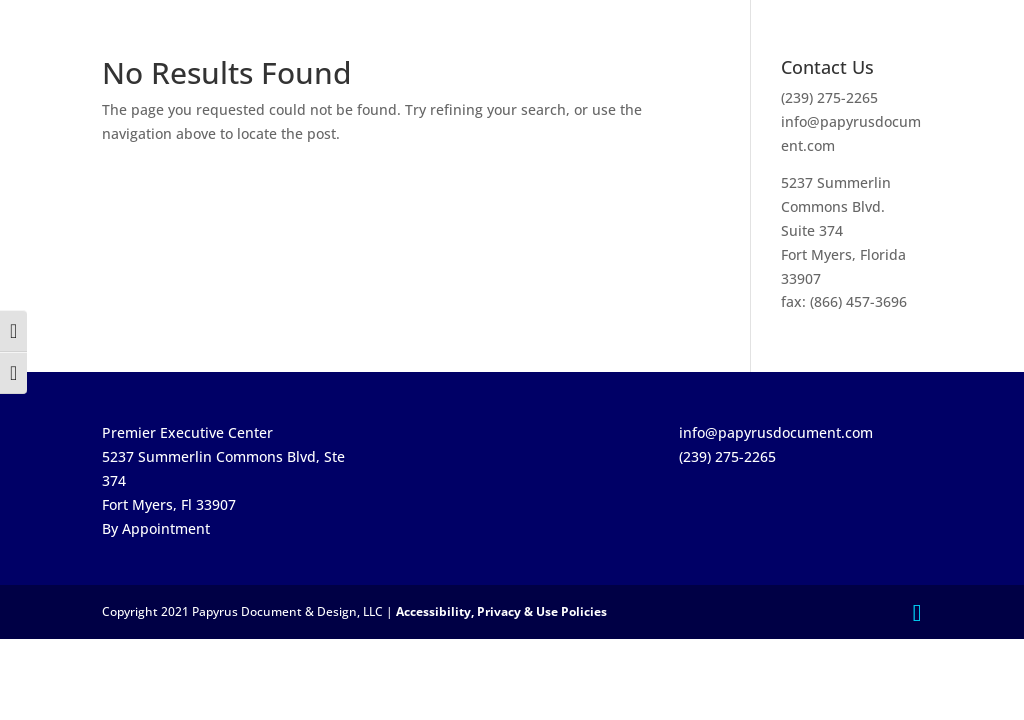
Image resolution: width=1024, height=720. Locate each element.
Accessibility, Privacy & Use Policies (501, 611)
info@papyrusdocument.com (776, 432)
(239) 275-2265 (829, 97)
